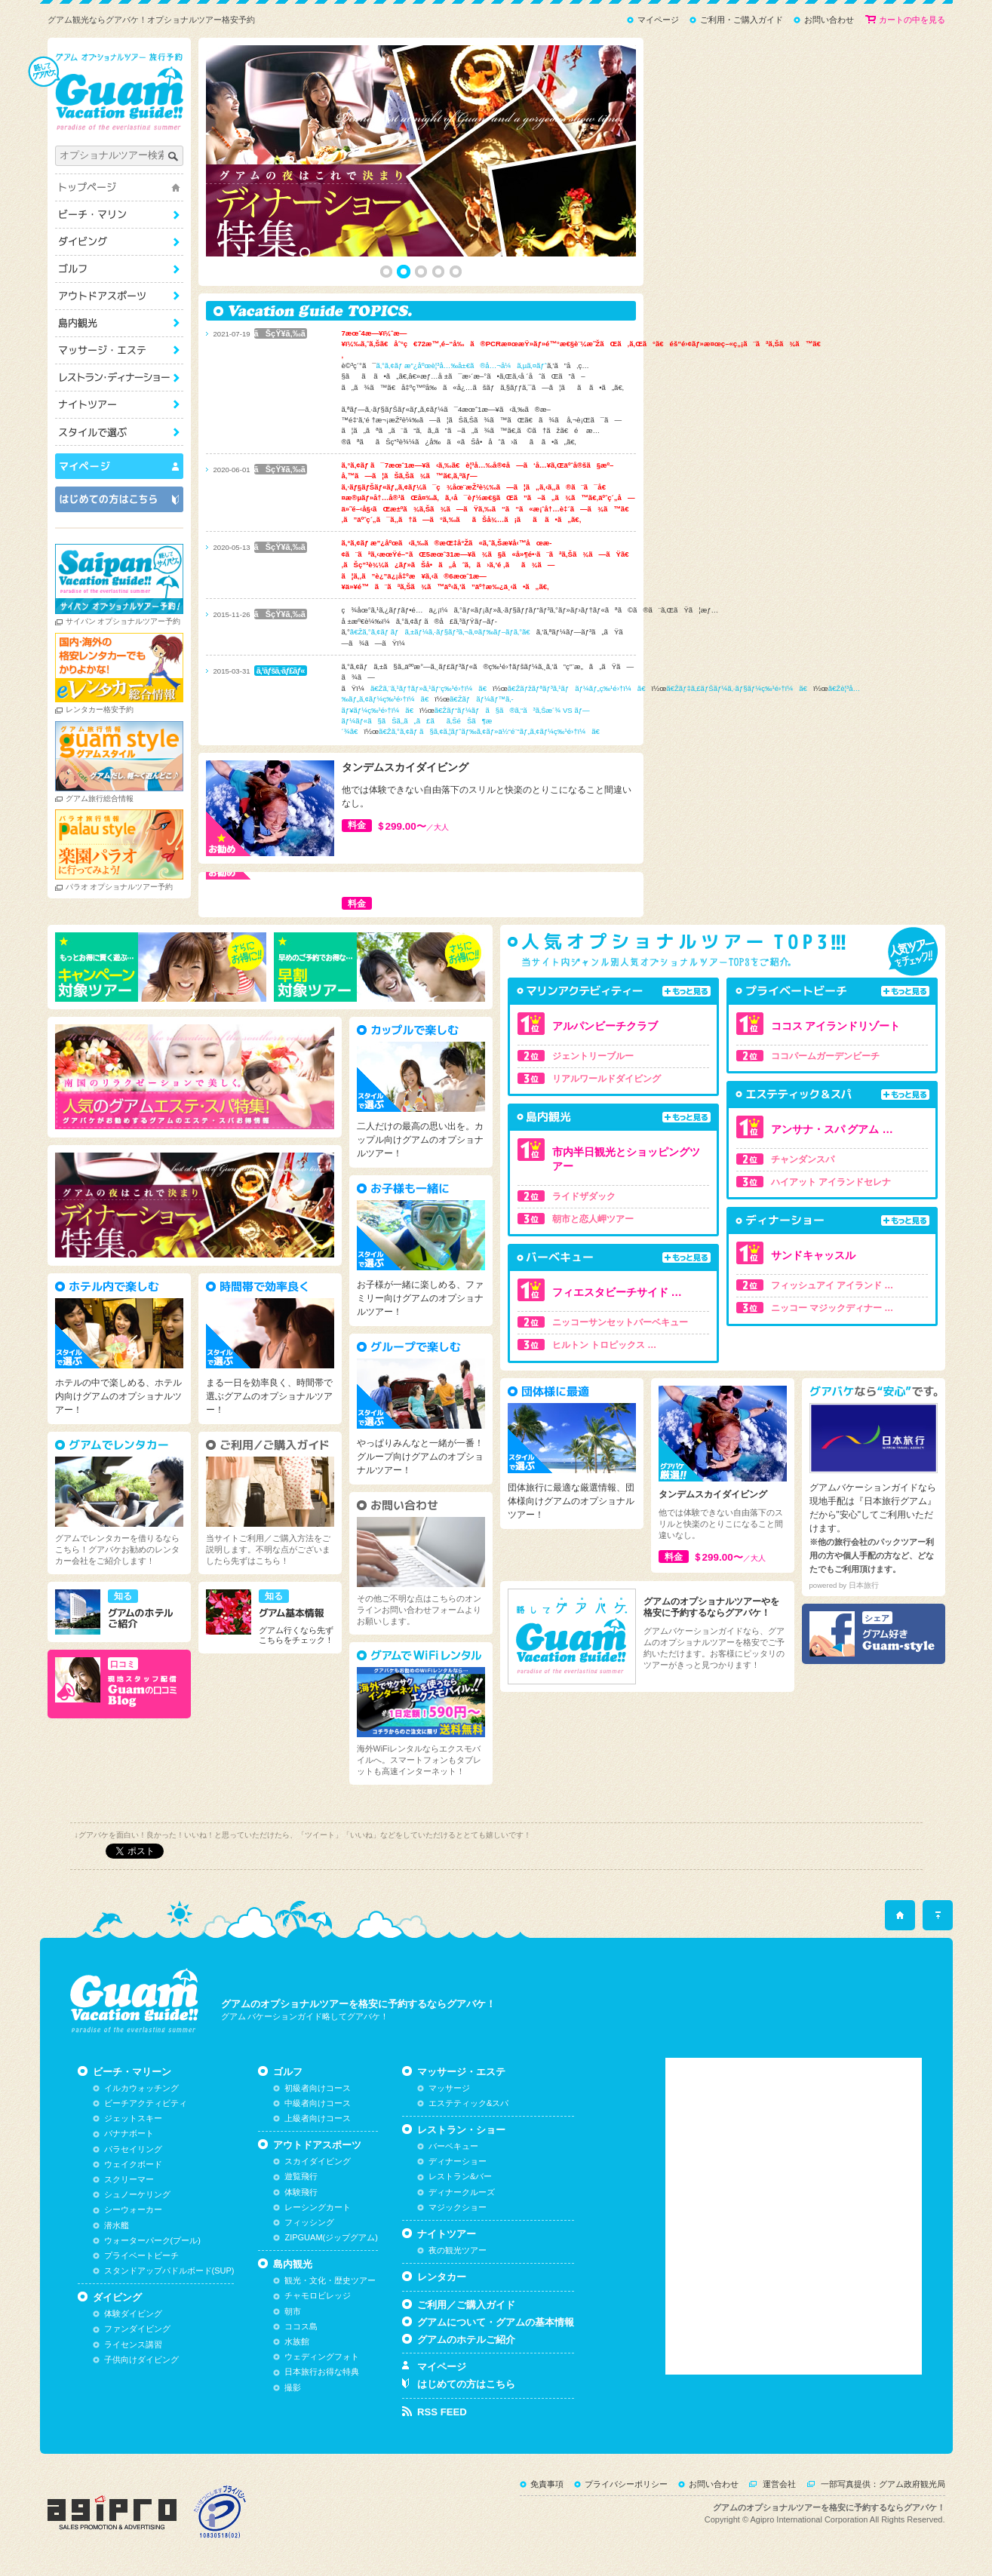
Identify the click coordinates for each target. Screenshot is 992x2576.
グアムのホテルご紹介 (466, 2339)
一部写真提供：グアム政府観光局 (883, 2483)
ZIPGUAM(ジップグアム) (330, 2237)
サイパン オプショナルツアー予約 (123, 621)
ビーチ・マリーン (119, 214)
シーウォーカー (133, 2209)
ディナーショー (457, 2161)
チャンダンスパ (802, 1159)
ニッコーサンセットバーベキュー (620, 1322)
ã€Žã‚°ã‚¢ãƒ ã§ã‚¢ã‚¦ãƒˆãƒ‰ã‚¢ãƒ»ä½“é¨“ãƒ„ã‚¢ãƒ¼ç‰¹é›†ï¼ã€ (492, 731)
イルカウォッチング (141, 2087)
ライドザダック (584, 1196)
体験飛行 (301, 2192)
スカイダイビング (317, 2161)
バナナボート (129, 2133)
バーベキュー (453, 2146)
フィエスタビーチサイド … (617, 1292)
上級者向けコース (317, 2118)
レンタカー (441, 2277)
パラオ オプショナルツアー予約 (120, 887)
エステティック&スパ (468, 2103)
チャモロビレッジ (317, 2295)
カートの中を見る (912, 19)
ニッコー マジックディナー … (832, 1308)
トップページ (119, 187)
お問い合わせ (829, 19)
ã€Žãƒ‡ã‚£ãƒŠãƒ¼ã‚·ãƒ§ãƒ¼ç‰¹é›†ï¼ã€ (739, 688)
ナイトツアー (119, 404)
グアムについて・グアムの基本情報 (495, 2322)
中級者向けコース (317, 2103)
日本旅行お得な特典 (321, 2371)
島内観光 (119, 323)
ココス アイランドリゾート (836, 1026)
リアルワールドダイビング (606, 1078)
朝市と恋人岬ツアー (593, 1219)
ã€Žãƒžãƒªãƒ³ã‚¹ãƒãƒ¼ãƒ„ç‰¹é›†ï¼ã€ (580, 688)
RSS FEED (442, 2412)
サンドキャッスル (813, 1255)
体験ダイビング (133, 2313)
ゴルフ (119, 268)
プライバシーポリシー (626, 2483)
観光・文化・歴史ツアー (330, 2280)
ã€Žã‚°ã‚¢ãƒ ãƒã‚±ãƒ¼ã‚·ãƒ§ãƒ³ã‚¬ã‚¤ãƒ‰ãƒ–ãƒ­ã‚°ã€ (443, 632)
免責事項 (547, 2483)
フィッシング (309, 2222)
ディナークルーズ (461, 2192)
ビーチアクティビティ (145, 2103)
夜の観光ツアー (457, 2250)
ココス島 (301, 2326)
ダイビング (119, 241)
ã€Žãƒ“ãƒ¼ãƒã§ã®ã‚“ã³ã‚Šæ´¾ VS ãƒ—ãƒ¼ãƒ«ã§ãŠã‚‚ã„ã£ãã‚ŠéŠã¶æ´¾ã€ (466, 721)
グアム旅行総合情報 (100, 798)
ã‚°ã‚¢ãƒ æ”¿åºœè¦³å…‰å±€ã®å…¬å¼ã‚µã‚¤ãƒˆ (461, 365)
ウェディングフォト (321, 2356)
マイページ (658, 19)
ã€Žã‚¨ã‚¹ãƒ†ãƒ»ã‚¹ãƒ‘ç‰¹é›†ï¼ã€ (431, 688)
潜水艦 (116, 2225)
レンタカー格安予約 (100, 709)
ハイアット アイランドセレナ (831, 1182)
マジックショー (457, 2207)
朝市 (292, 2311)
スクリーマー (129, 2179)
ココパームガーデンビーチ (825, 1056)
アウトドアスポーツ (119, 296)
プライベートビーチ (141, 2255)
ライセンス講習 (133, 2344)
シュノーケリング (137, 2194)
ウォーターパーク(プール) (152, 2240)
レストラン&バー (460, 2176)
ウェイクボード (133, 2164)
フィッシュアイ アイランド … (832, 1285)
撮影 (292, 2387)
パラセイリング (133, 2149)
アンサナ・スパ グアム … (832, 1129)
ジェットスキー (133, 2118)
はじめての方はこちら (466, 2384)
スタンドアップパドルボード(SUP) (169, 2270)
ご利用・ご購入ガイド (741, 19)
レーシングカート (317, 2207)
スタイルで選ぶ (119, 431)
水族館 (296, 2341)
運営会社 (779, 2483)
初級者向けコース (317, 2087)
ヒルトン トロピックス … (604, 1345)
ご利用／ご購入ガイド (466, 2304)
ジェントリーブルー (593, 1056)
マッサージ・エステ (119, 350)
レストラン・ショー (119, 377)
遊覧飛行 (301, 2176)
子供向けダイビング (141, 2359)
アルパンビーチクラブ (605, 1026)
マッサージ (449, 2087)
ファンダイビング (137, 2328)
